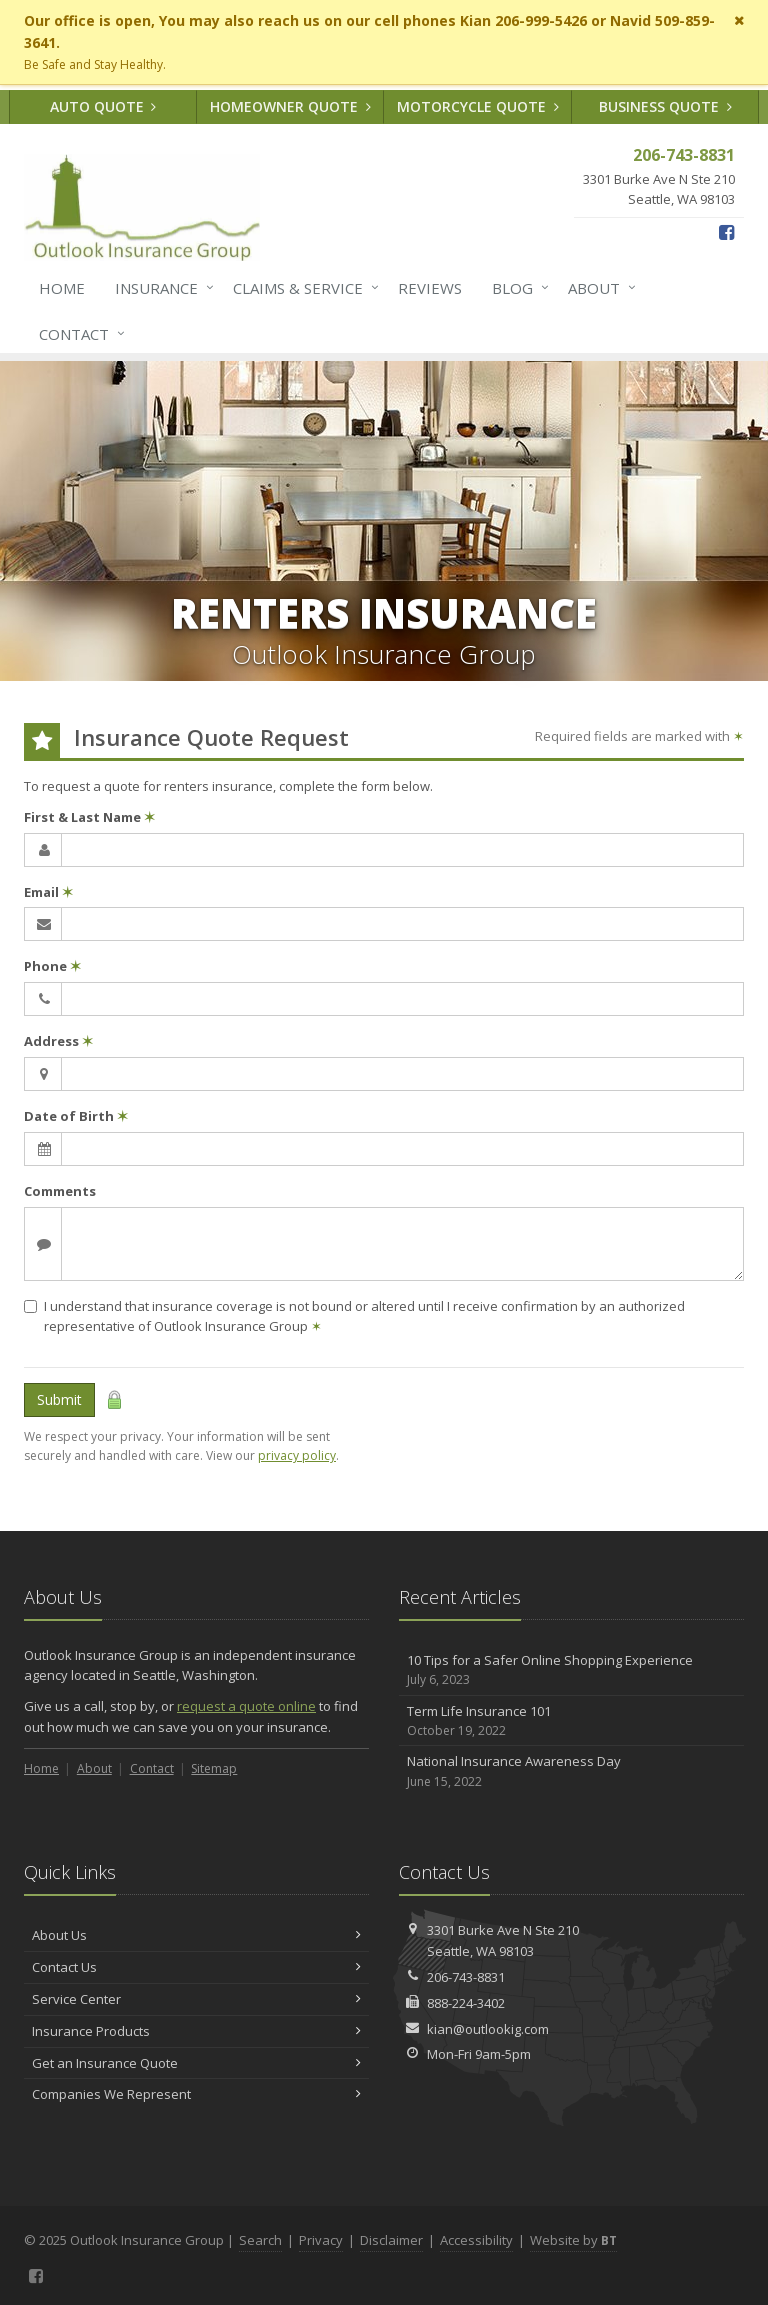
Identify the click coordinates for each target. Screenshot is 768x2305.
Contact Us (196, 1967)
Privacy (321, 2240)
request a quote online (246, 1706)
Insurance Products (196, 2031)
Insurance (160, 288)
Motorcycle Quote (478, 106)
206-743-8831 (466, 1977)
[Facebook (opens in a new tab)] (726, 232)
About (598, 288)
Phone (52, 966)
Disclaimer (391, 2240)
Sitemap (214, 1768)
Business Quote (665, 106)
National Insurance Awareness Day (571, 1771)
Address (58, 1041)
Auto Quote (103, 106)
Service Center (196, 1999)
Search (260, 2240)
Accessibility (476, 2240)
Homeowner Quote (290, 106)
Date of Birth (76, 1116)
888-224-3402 (466, 2003)
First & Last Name (89, 817)
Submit (59, 1399)
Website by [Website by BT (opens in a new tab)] (573, 2240)
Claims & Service (302, 288)
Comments (60, 1191)
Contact (78, 334)
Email (48, 892)
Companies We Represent (196, 2094)
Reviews (430, 288)
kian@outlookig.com (488, 2029)
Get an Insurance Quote (196, 2063)
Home (62, 288)
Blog (516, 288)
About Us (196, 1935)
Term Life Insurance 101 (571, 1721)
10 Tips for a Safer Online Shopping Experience (571, 1670)
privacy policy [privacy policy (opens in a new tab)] (297, 1455)
